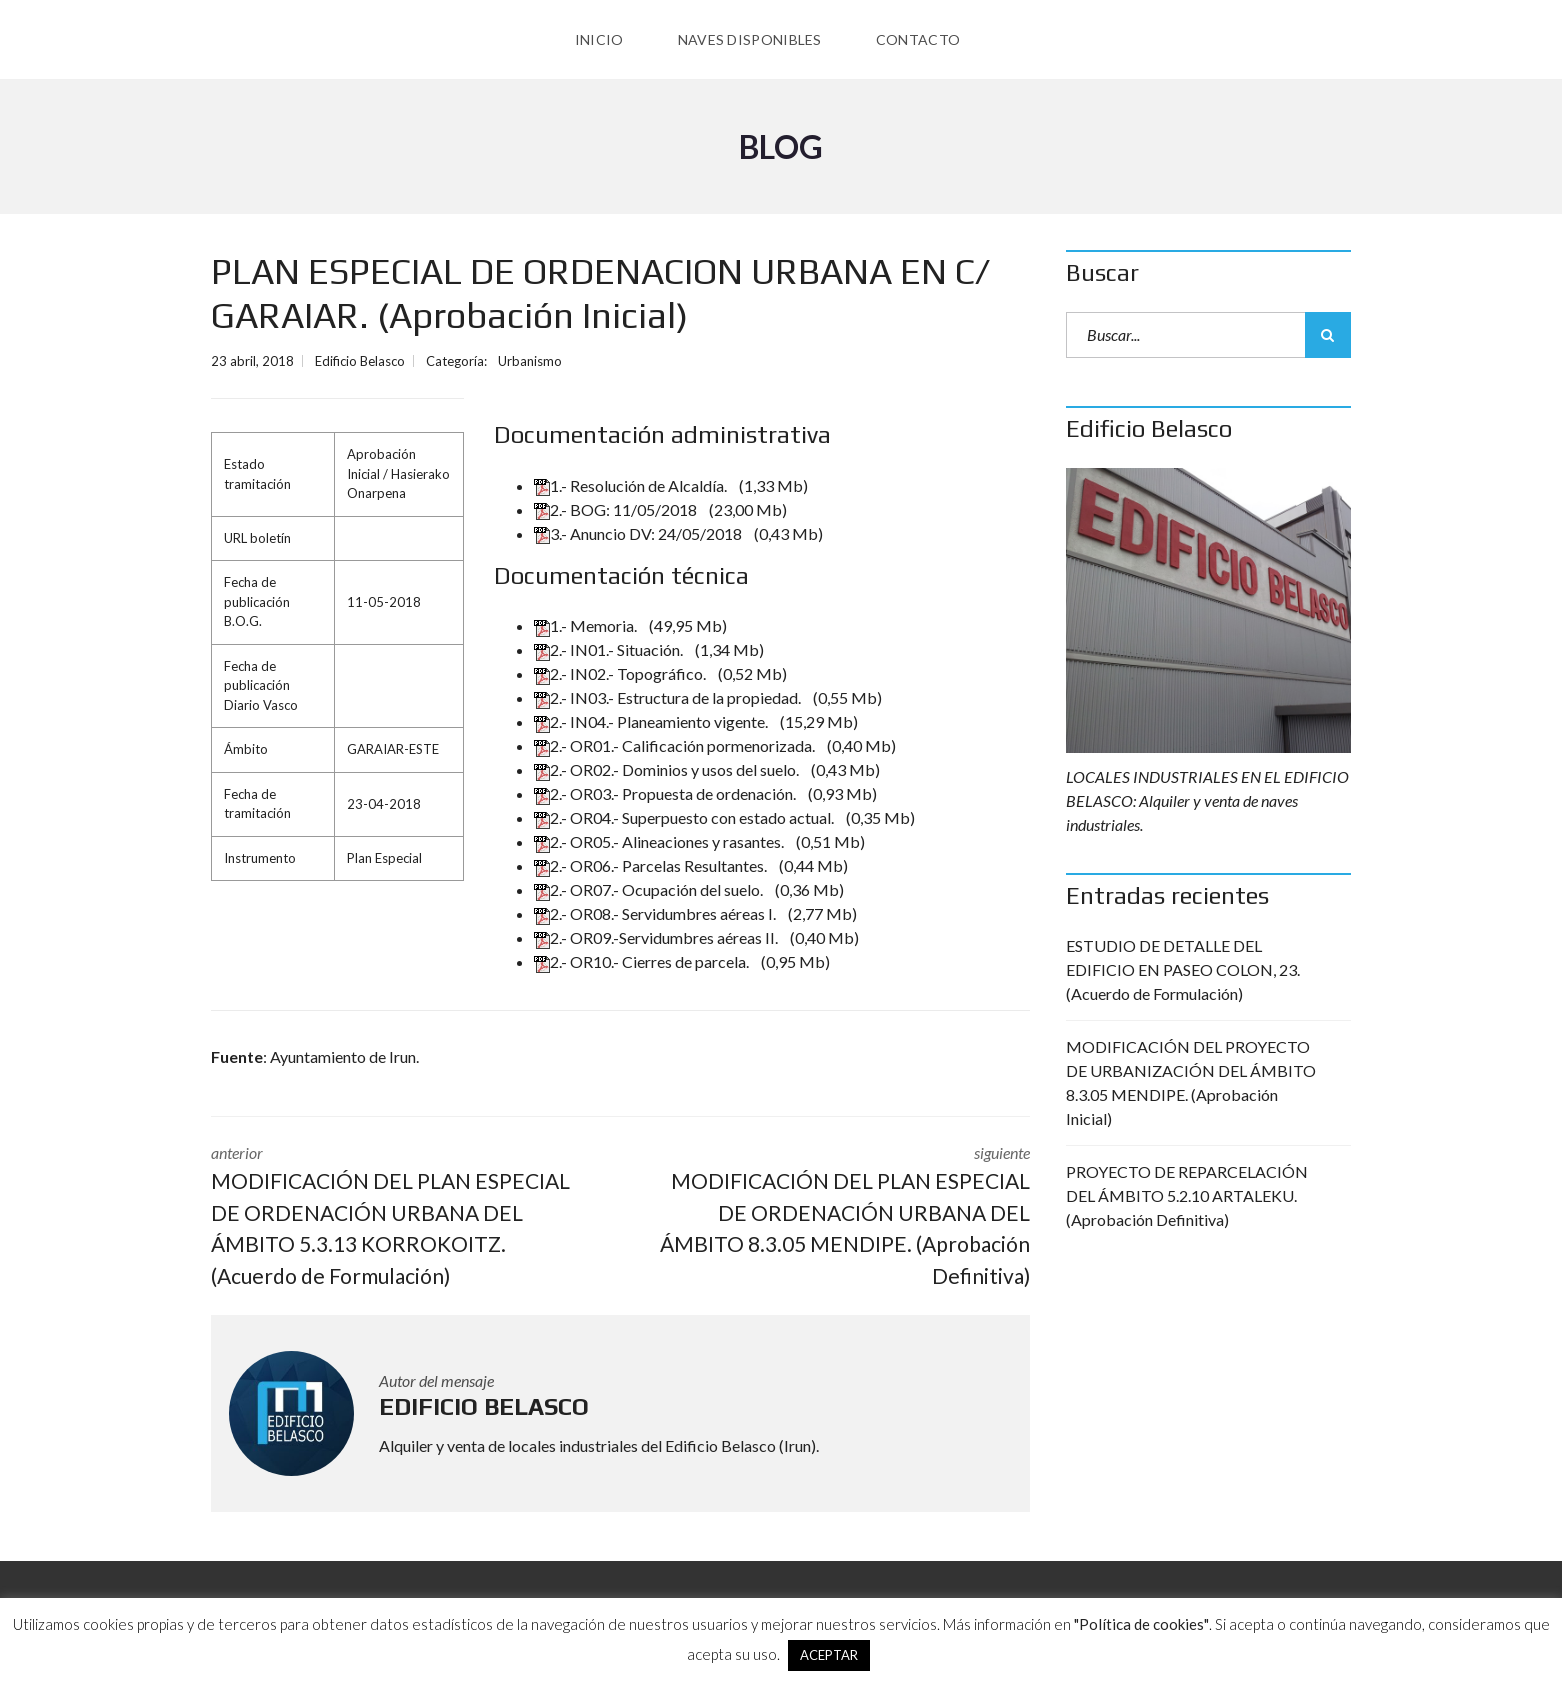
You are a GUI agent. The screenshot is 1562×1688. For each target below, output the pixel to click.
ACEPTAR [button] (829, 1655)
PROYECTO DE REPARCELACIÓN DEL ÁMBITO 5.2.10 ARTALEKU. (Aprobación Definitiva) (1187, 1195)
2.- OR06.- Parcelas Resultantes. (652, 865)
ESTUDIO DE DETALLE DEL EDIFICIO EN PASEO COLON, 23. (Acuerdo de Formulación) (1183, 969)
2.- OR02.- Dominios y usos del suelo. (668, 769)
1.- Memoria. (587, 625)
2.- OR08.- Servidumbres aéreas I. (656, 913)
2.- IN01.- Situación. (610, 649)
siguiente (841, 1217)
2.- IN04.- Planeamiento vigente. (652, 721)
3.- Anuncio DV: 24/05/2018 (639, 533)
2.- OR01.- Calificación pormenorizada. (676, 745)
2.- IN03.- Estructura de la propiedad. (669, 697)
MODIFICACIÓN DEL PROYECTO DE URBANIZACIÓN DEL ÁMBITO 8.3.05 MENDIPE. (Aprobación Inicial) (1191, 1082)
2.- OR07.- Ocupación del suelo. (650, 889)
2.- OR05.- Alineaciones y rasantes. (660, 841)
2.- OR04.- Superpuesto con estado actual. (685, 817)
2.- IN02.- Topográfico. (621, 673)
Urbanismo (530, 361)
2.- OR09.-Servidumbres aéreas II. (657, 937)
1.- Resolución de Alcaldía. (632, 485)
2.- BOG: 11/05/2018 (617, 509)
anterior (401, 1217)
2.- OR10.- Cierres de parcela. (643, 961)
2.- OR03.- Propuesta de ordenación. (666, 793)
